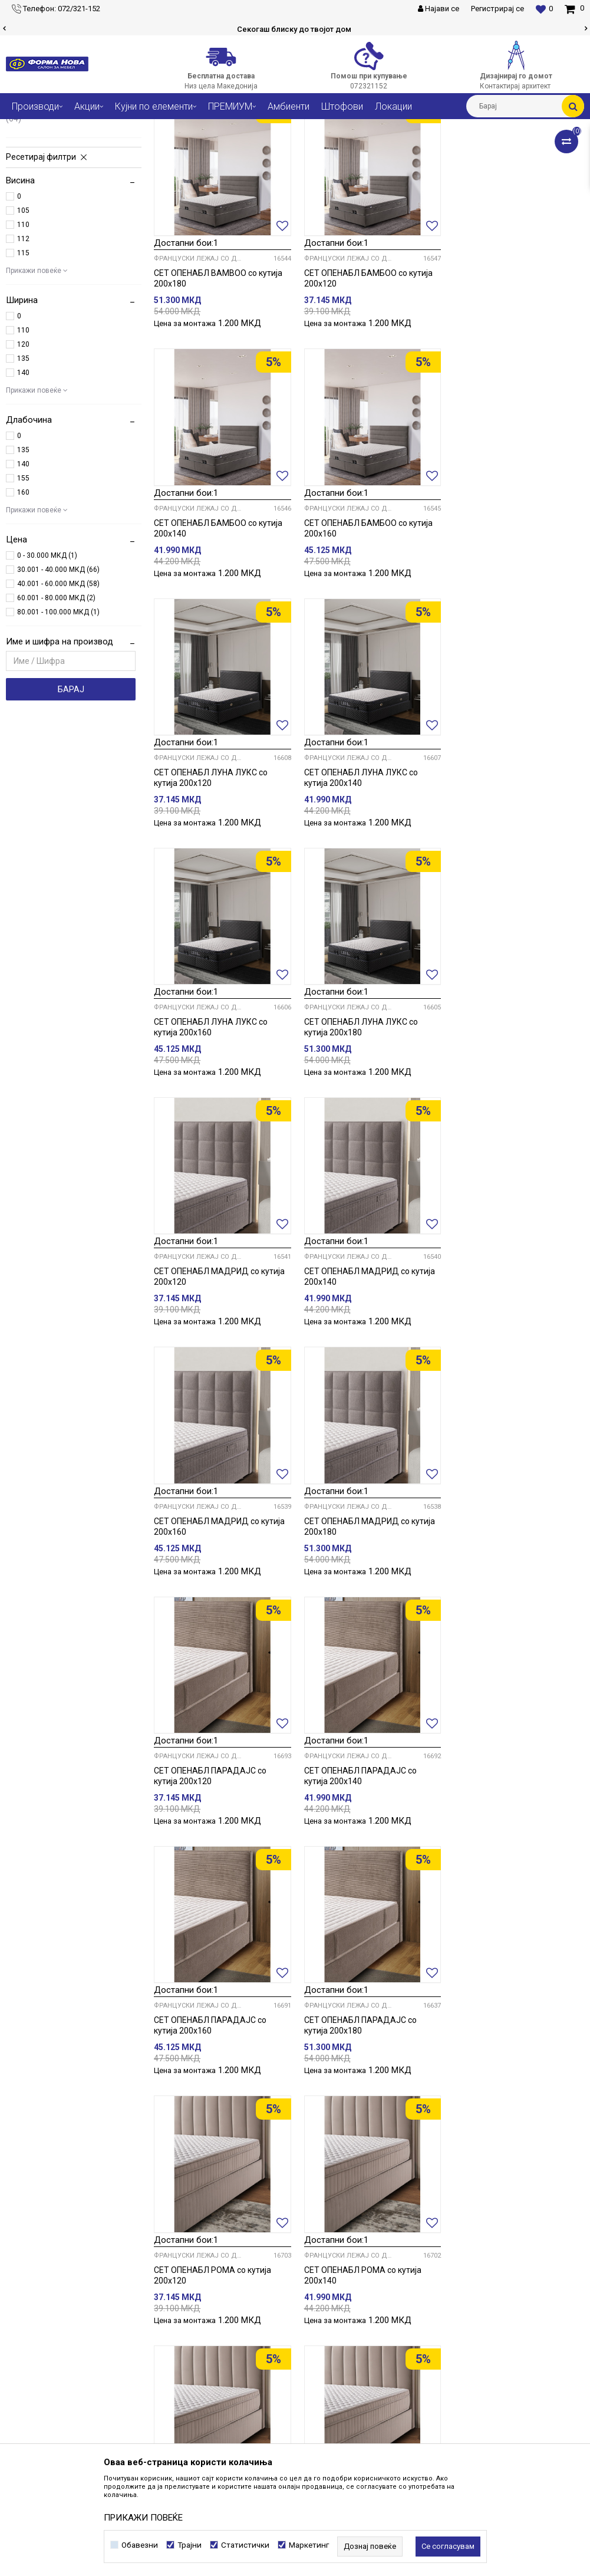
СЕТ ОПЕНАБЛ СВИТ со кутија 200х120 (506, 1878)
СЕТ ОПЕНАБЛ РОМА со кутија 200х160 (212, 1878)
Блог (214, 2361)
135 (23, 477)
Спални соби (130, 128)
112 (23, 358)
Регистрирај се (497, 8)
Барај (71, 808)
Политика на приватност (445, 2322)
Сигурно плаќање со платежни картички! (294, 29)
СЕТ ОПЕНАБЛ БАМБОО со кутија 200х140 (513, 395)
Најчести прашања (241, 2373)
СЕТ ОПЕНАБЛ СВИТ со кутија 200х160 (359, 2126)
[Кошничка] (574, 8)
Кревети (178, 128)
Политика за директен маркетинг (461, 2348)
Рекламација (422, 2412)
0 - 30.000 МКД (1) (47, 674)
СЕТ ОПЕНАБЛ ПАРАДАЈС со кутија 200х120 (210, 1384)
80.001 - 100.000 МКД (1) (58, 731)
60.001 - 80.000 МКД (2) (56, 717)
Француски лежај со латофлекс (67, 233)
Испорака (415, 2399)
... (367, 2202)
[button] (525, 106)
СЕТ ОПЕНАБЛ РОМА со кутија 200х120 (360, 1631)
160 (23, 611)
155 (23, 597)
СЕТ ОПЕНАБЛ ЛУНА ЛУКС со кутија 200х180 (359, 890)
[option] (295, 29)
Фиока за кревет (46, 203)
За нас (217, 2309)
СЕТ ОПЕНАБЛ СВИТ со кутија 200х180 (506, 2126)
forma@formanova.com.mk (64, 2400)
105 (23, 329)
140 (23, 492)
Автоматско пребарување (343, 150)
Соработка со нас (238, 2335)
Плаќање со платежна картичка (459, 2386)
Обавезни (139, 2545)
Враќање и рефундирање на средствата (476, 2425)
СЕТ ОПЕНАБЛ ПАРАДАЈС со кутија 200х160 (505, 1384)
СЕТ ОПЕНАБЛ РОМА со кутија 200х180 (360, 1878)
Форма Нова (27, 128)
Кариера (221, 2322)
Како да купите (426, 2361)
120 (23, 463)
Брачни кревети (45, 190)
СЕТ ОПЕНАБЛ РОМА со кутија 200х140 (507, 1631)
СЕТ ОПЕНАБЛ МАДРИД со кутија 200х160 (367, 1137)
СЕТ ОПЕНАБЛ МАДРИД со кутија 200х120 (514, 890)
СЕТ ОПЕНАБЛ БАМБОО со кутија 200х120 (366, 395)
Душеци (33, 177)
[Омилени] (544, 9)
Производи (78, 128)
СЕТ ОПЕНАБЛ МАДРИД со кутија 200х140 (219, 1137)
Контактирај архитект (247, 2348)
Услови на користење (439, 2309)
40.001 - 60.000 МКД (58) (58, 703)
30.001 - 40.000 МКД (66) (58, 689)
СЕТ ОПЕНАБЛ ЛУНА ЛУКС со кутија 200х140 (506, 643)
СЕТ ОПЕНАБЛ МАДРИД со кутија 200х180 (514, 1137)
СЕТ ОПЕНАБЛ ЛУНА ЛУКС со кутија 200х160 (211, 890)
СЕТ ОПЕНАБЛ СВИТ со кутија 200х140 (211, 2126)
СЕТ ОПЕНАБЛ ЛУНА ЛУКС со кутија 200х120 (359, 643)
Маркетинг (309, 2545)
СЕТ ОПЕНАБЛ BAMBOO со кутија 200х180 (218, 395)
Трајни (189, 2545)
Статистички (245, 2545)
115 (23, 372)
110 (23, 344)
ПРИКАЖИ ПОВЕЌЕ (143, 2517)
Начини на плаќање (435, 2373)
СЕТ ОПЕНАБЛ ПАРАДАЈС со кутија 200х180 (210, 1631)
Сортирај (419, 150)
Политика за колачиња (442, 2335)
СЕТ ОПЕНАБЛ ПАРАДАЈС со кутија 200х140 (358, 1384)
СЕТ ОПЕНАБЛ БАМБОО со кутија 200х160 (218, 643)
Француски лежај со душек (69, 216)
